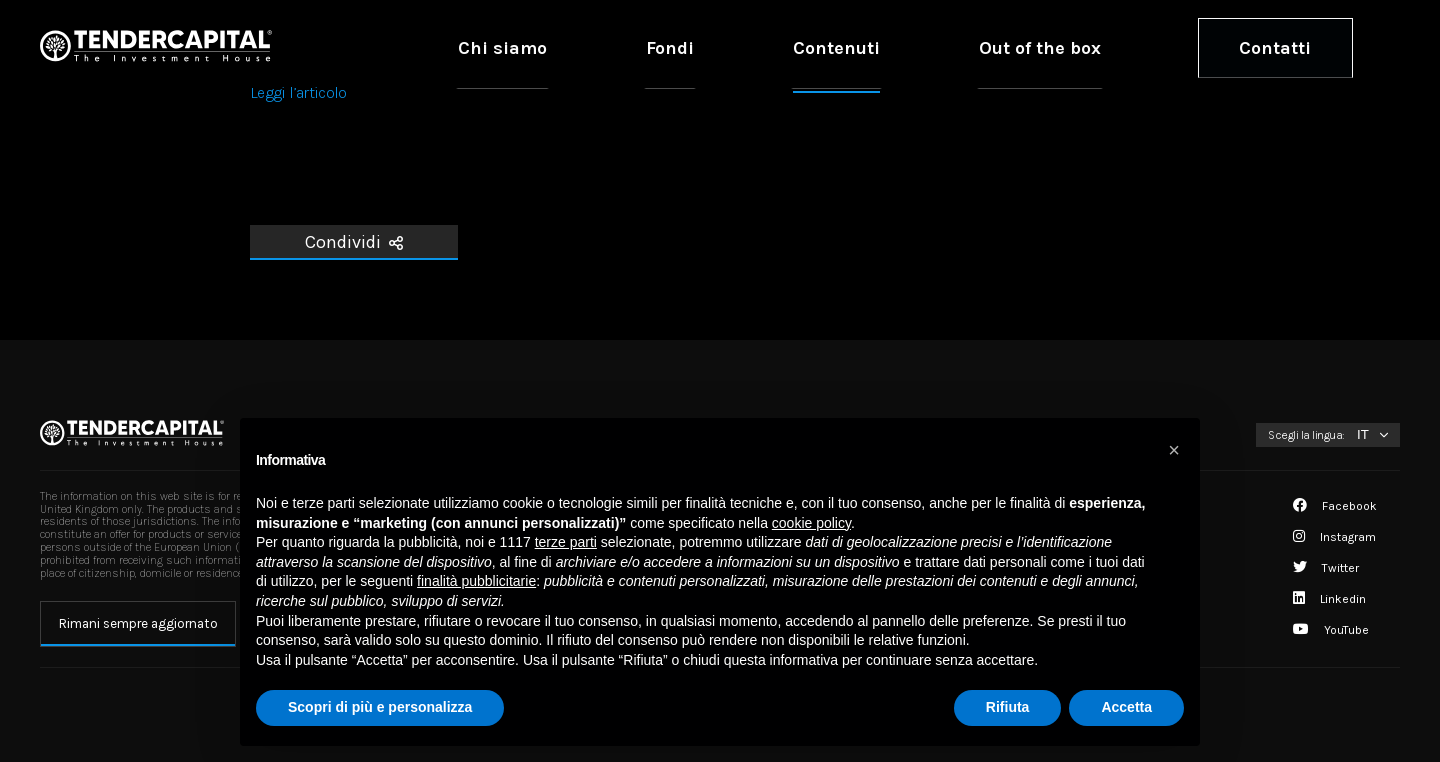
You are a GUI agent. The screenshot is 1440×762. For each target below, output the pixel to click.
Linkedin (1329, 599)
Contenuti (984, 47)
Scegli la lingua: (1306, 435)
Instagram (1334, 537)
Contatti (1303, 47)
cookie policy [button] (811, 523)
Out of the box (1126, 47)
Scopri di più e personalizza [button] (380, 707)
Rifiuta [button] (1008, 707)
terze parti (566, 542)
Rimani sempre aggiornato (138, 623)
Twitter (1326, 568)
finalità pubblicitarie (476, 581)
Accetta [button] (1126, 707)
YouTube (1331, 630)
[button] (1174, 450)
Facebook (1335, 506)
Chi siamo (770, 47)
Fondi (877, 47)
